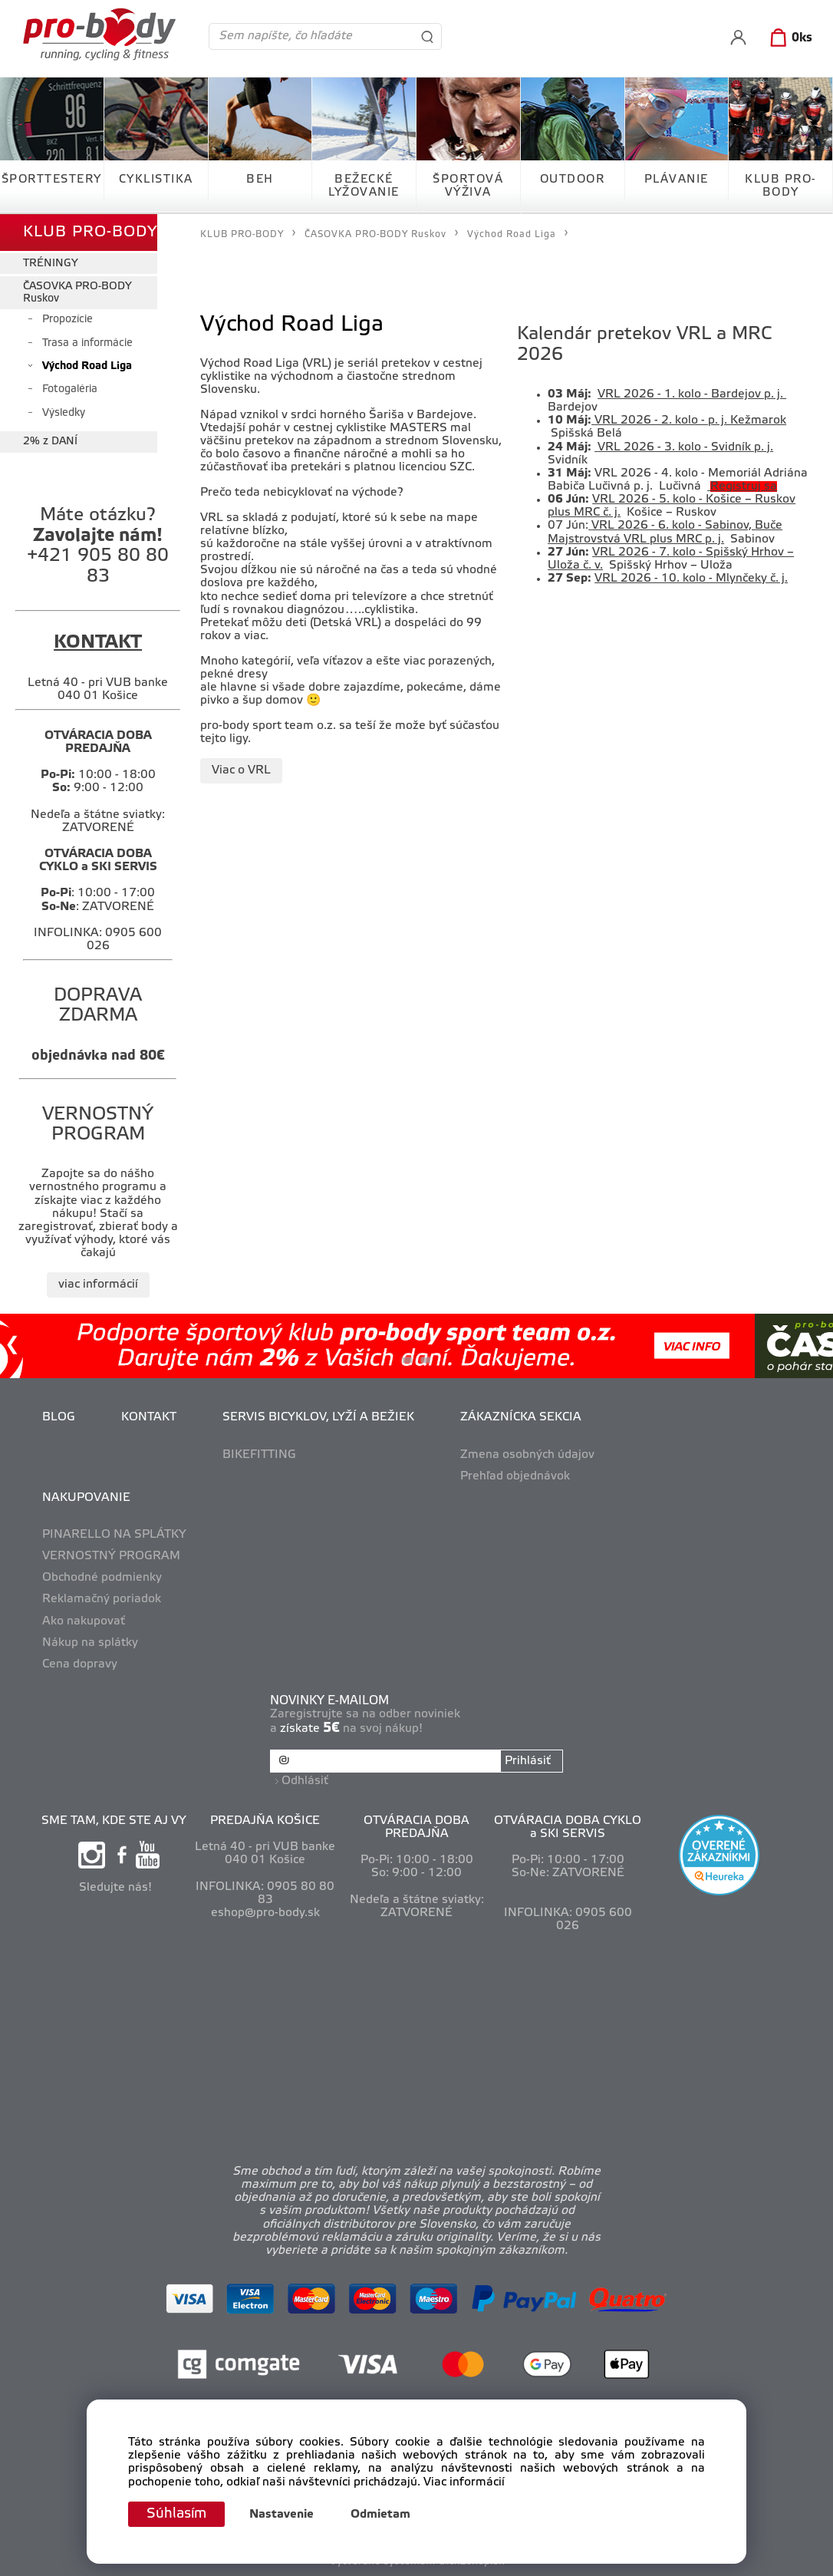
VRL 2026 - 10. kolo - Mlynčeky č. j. (691, 578)
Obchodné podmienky (102, 1577)
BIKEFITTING (259, 1455)
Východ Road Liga (87, 366)
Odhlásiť (305, 1781)
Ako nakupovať (83, 1621)
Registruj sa (743, 486)
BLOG (58, 1417)
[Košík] (788, 38)
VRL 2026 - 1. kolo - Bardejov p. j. (692, 394)
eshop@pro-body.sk (265, 1913)
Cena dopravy (79, 1664)
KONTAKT (148, 1417)
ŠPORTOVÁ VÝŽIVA (468, 186)
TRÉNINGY (50, 264)
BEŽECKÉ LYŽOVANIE (364, 186)
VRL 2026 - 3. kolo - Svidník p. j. (685, 447)
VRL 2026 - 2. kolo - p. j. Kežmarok (690, 420)
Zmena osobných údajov (527, 1455)
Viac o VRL (241, 770)
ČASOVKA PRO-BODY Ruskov (77, 292)
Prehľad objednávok (515, 1476)
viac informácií (98, 1284)
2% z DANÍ (50, 442)
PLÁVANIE (676, 179)
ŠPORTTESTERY (52, 179)
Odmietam (380, 2514)
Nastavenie (281, 2514)
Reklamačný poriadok (101, 1599)
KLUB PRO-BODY (780, 186)
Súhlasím (176, 2514)
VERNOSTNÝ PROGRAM (111, 1556)
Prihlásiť (528, 1761)
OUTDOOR (572, 179)
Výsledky (63, 413)
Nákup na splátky (90, 1643)
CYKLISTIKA (156, 179)
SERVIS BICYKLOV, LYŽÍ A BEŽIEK (318, 1417)
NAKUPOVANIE (86, 1497)
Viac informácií (464, 2482)
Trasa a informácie (87, 343)
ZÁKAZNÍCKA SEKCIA (520, 1417)
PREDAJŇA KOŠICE (265, 1821)
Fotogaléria (69, 389)
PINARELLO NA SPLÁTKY (114, 1534)
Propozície (67, 320)
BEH (260, 179)
